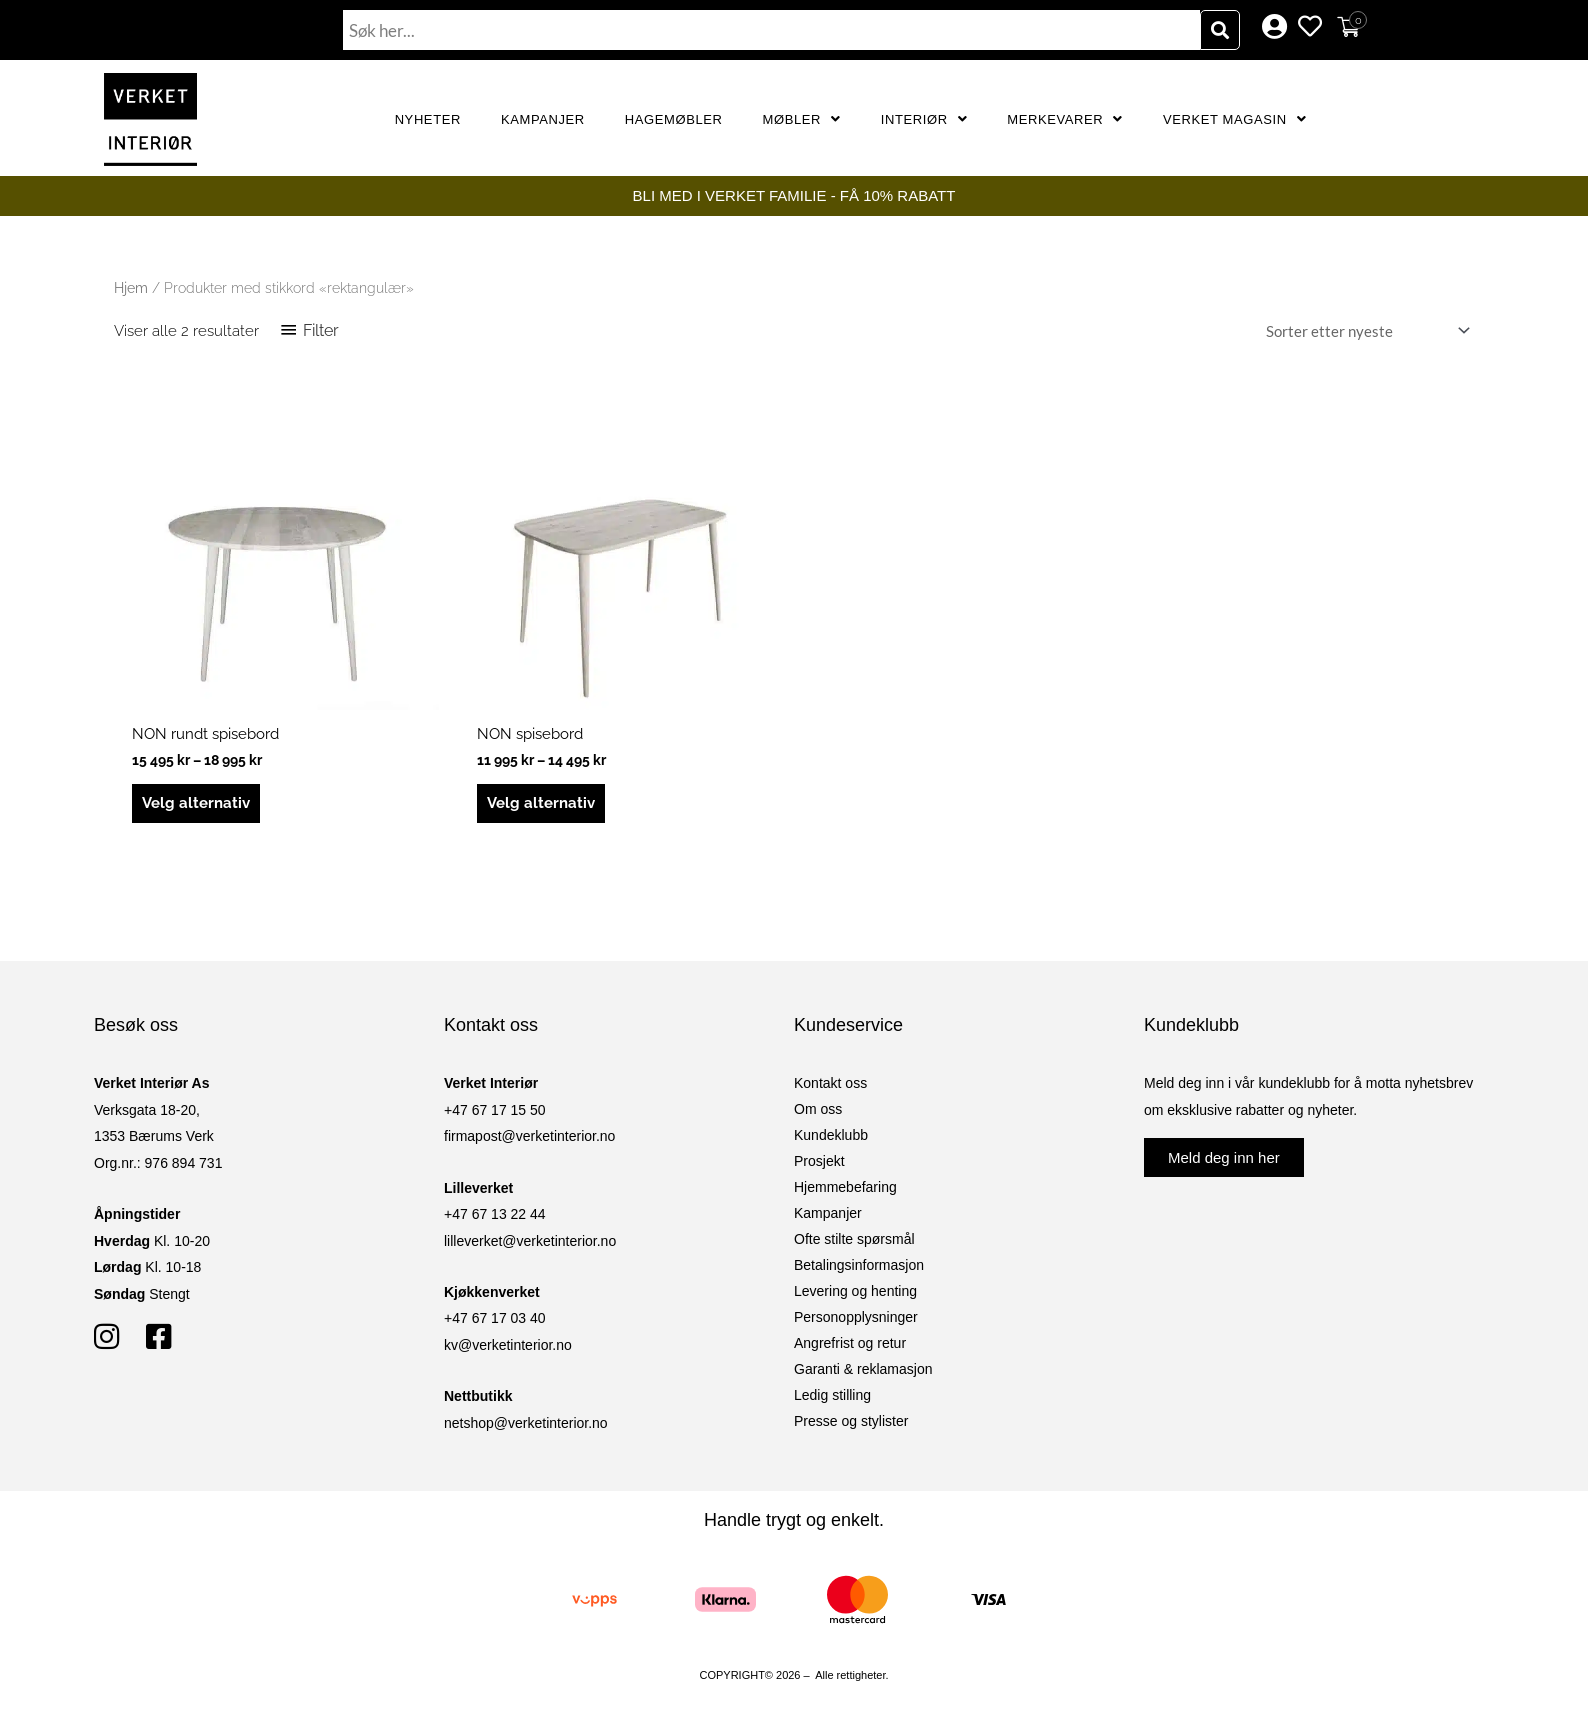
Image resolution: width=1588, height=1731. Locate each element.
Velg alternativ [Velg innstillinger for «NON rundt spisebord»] (196, 803)
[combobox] (772, 30)
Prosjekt (819, 1161)
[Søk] (1220, 30)
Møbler (802, 119)
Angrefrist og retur (850, 1343)
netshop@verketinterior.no (526, 1423)
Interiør (924, 119)
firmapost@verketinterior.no (529, 1136)
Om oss (818, 1109)
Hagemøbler (674, 119)
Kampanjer (543, 119)
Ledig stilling (832, 1395)
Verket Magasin (1234, 119)
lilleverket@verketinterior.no (530, 1241)
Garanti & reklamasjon (863, 1369)
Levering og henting (855, 1291)
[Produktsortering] (1364, 331)
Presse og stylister (851, 1421)
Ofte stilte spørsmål (854, 1239)
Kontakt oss (830, 1083)
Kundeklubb (831, 1135)
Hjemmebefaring (845, 1187)
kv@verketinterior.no (508, 1345)
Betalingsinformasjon (859, 1265)
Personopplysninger (856, 1317)
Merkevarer (1065, 119)
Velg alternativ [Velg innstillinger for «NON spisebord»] (541, 803)
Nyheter (428, 119)
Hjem (131, 288)
